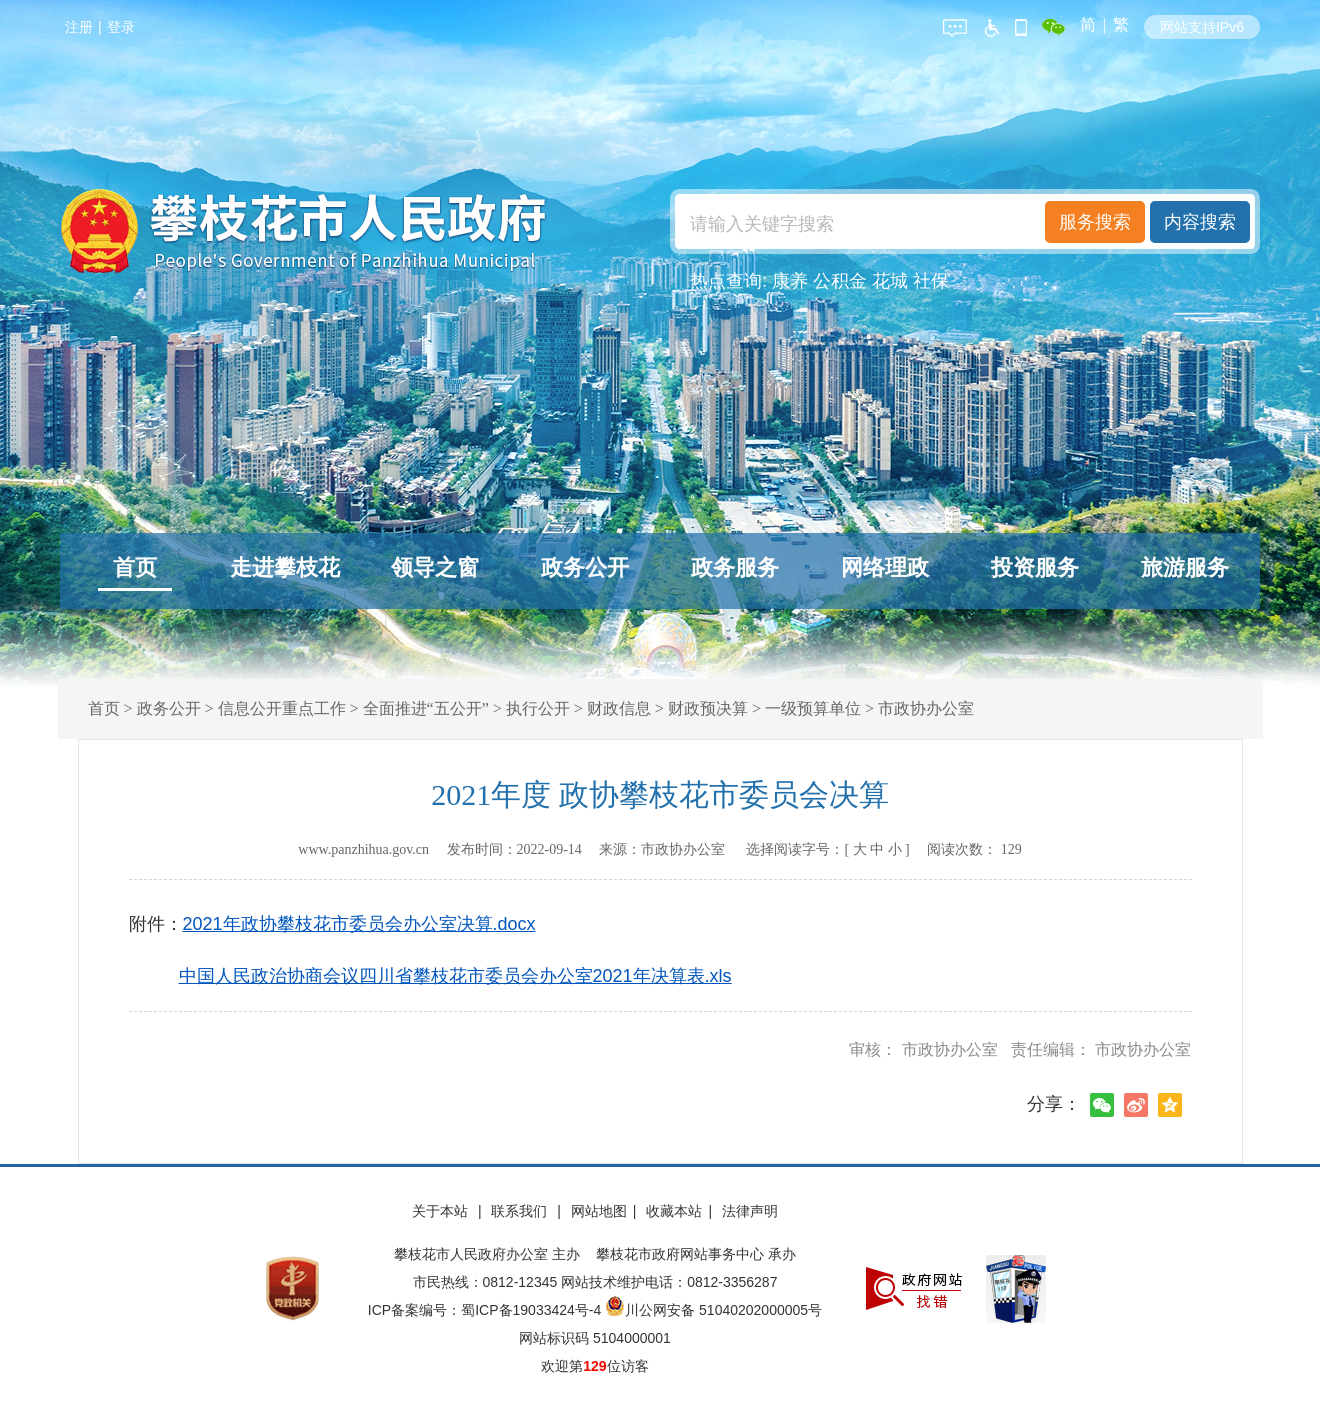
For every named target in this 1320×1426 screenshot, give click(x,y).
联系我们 (521, 1211)
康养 (790, 281)
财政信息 (619, 708)
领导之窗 (435, 567)
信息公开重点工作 (282, 708)
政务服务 (735, 567)
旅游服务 (1185, 567)
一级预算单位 (813, 708)
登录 (121, 27)
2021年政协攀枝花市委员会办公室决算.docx (359, 924)
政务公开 (585, 567)
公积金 (840, 281)
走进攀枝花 (285, 567)
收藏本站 (674, 1211)
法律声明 (750, 1211)
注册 (79, 27)
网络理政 (885, 567)
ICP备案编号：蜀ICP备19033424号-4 (486, 1310)
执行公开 (538, 708)
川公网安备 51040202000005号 (713, 1310)
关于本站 (442, 1211)
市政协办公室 (926, 708)
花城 (890, 281)
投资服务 (1035, 567)
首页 (135, 567)
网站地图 (599, 1211)
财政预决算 (708, 708)
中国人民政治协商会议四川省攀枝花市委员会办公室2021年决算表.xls (455, 976)
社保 (931, 281)
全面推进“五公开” (426, 708)
